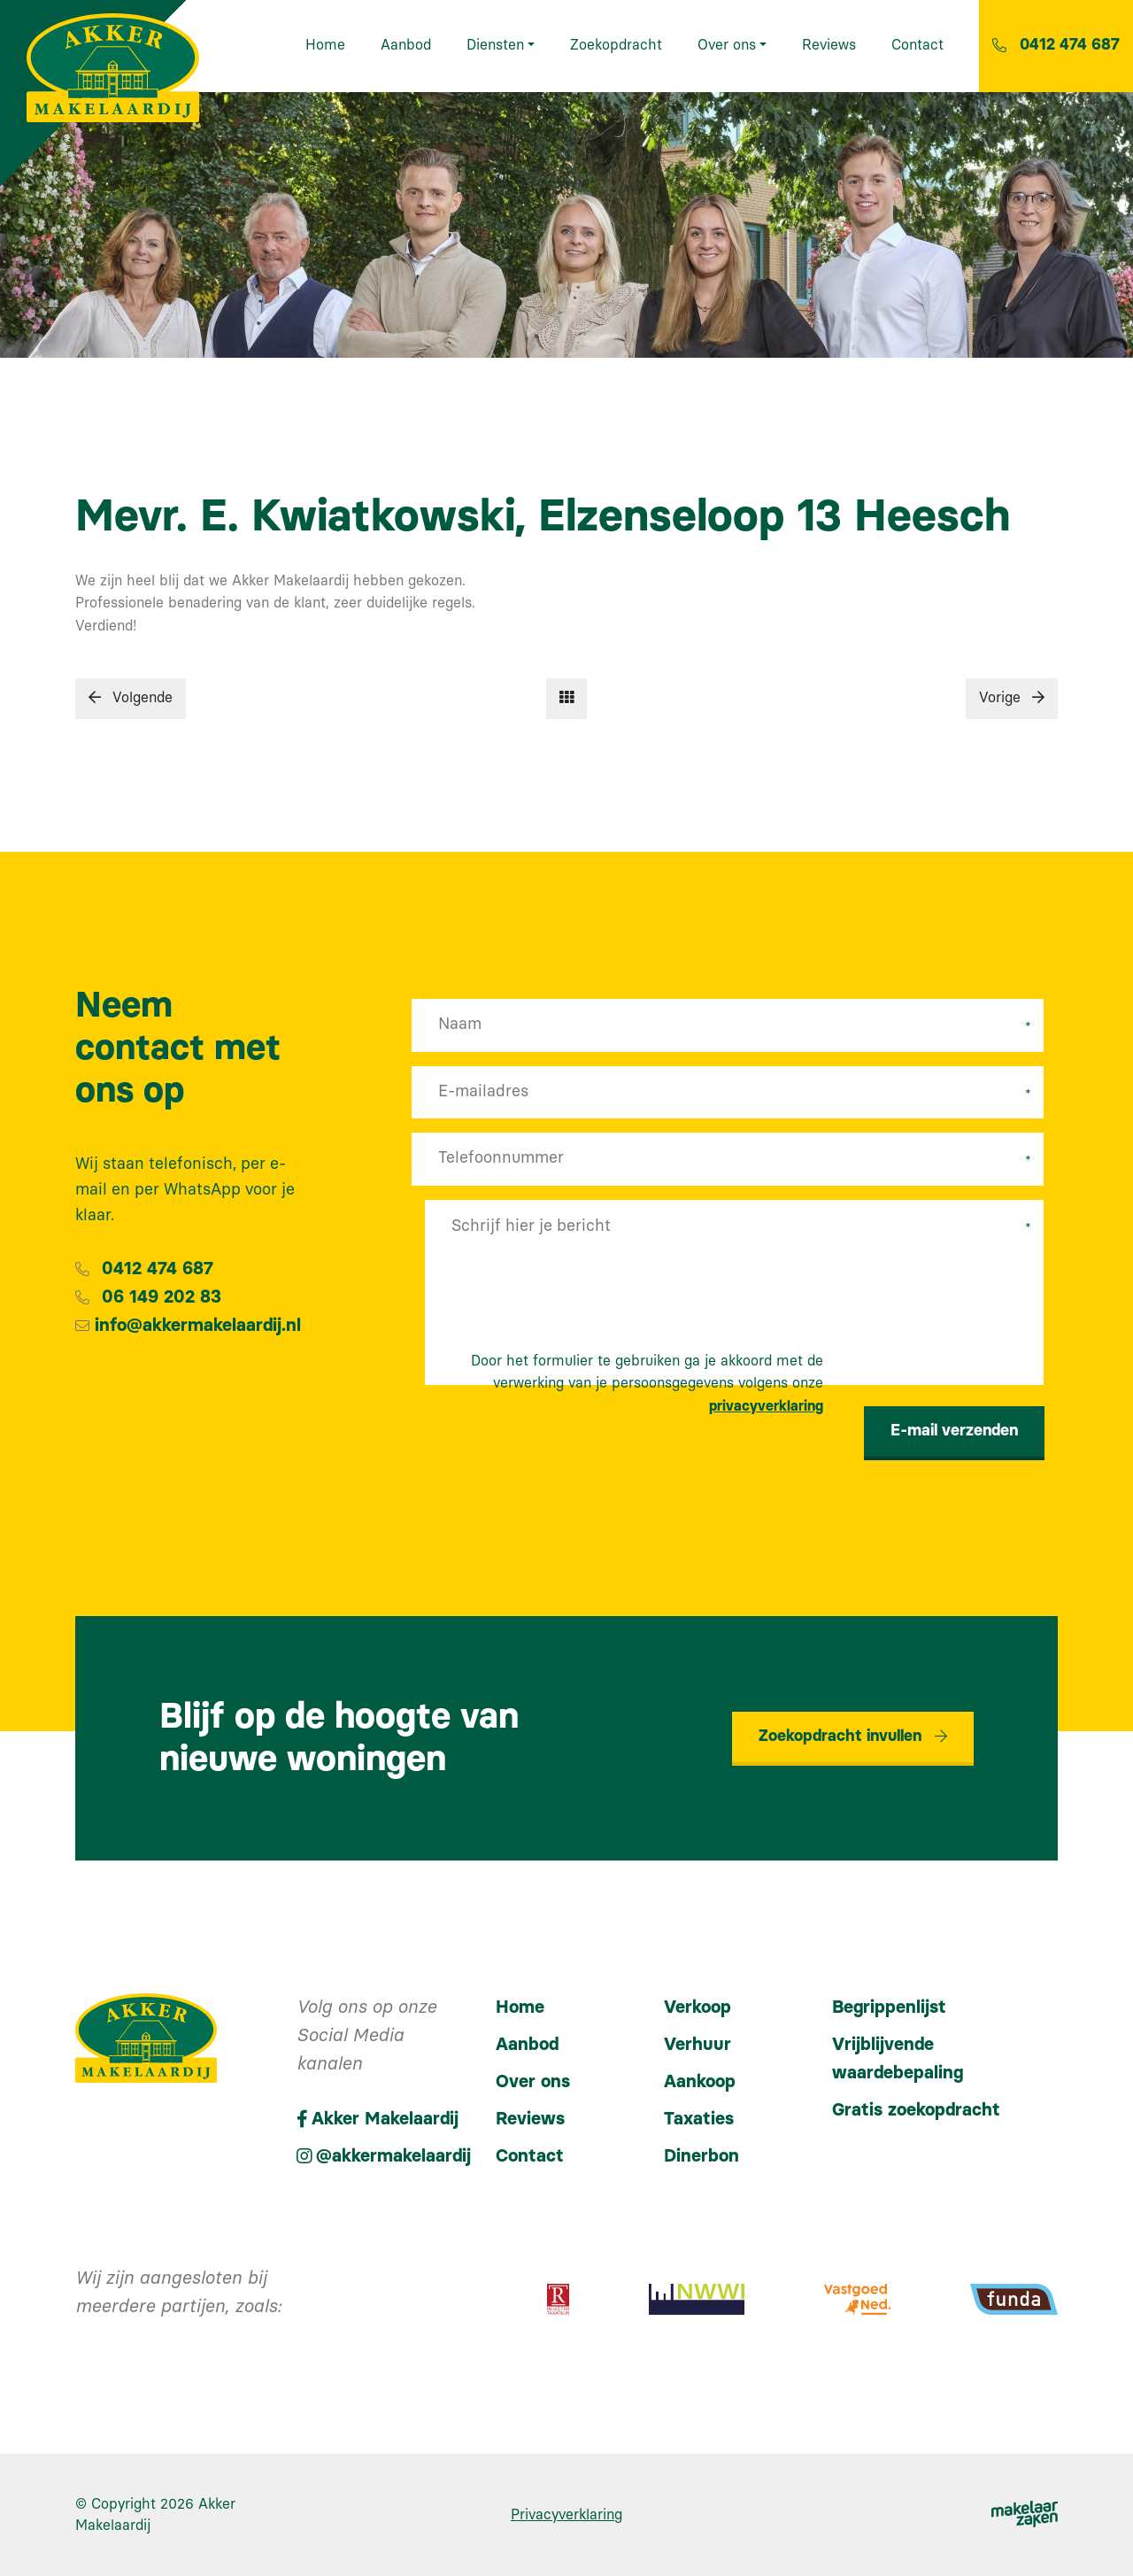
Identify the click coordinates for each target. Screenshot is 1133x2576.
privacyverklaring (766, 1406)
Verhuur (697, 2045)
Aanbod (527, 2045)
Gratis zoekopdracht (916, 2110)
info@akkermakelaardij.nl (198, 1325)
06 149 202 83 (161, 1297)
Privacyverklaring (566, 2515)
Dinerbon (701, 2156)
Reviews (530, 2119)
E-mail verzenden (954, 1431)
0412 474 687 (157, 1269)
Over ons (533, 2082)
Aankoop (700, 2082)
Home (520, 2007)
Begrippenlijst (889, 2007)
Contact (530, 2156)
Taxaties (699, 2119)
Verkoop (697, 2007)
